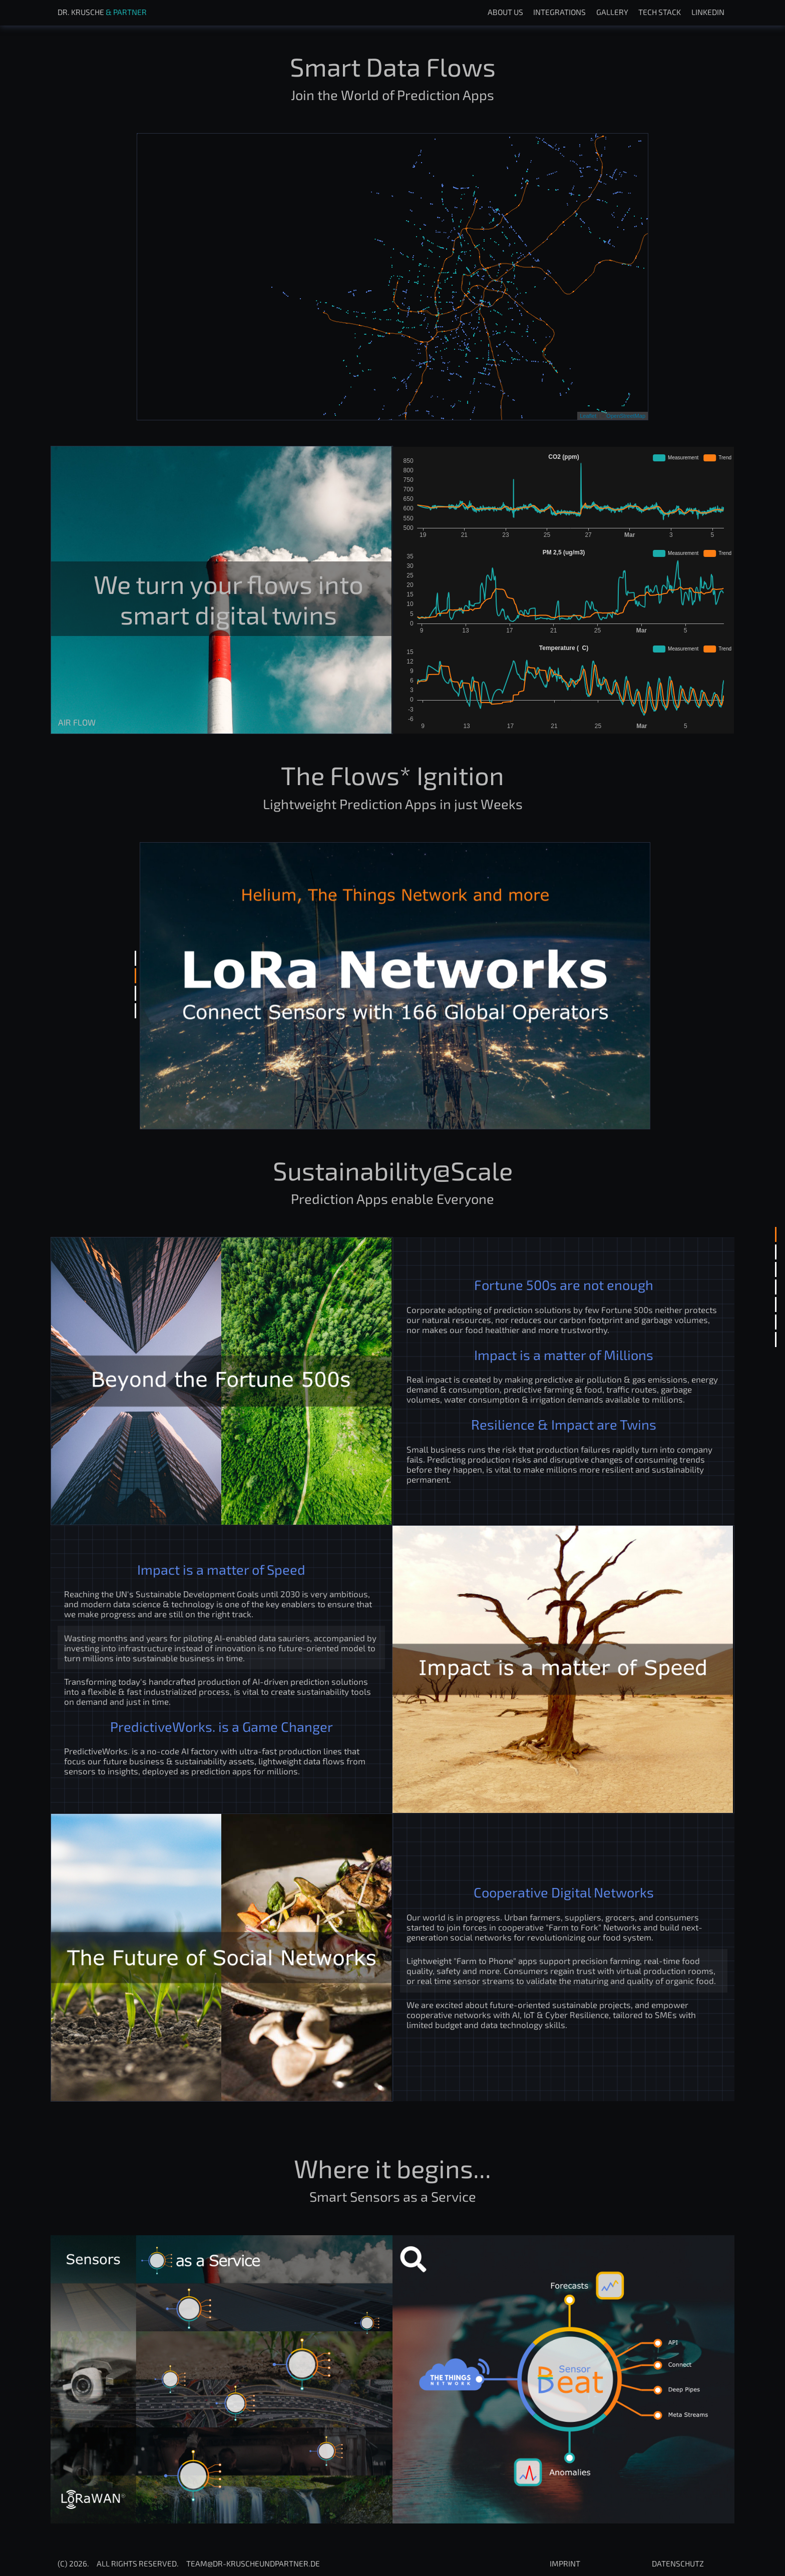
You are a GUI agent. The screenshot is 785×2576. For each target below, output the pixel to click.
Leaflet (588, 416)
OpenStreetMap (625, 416)
